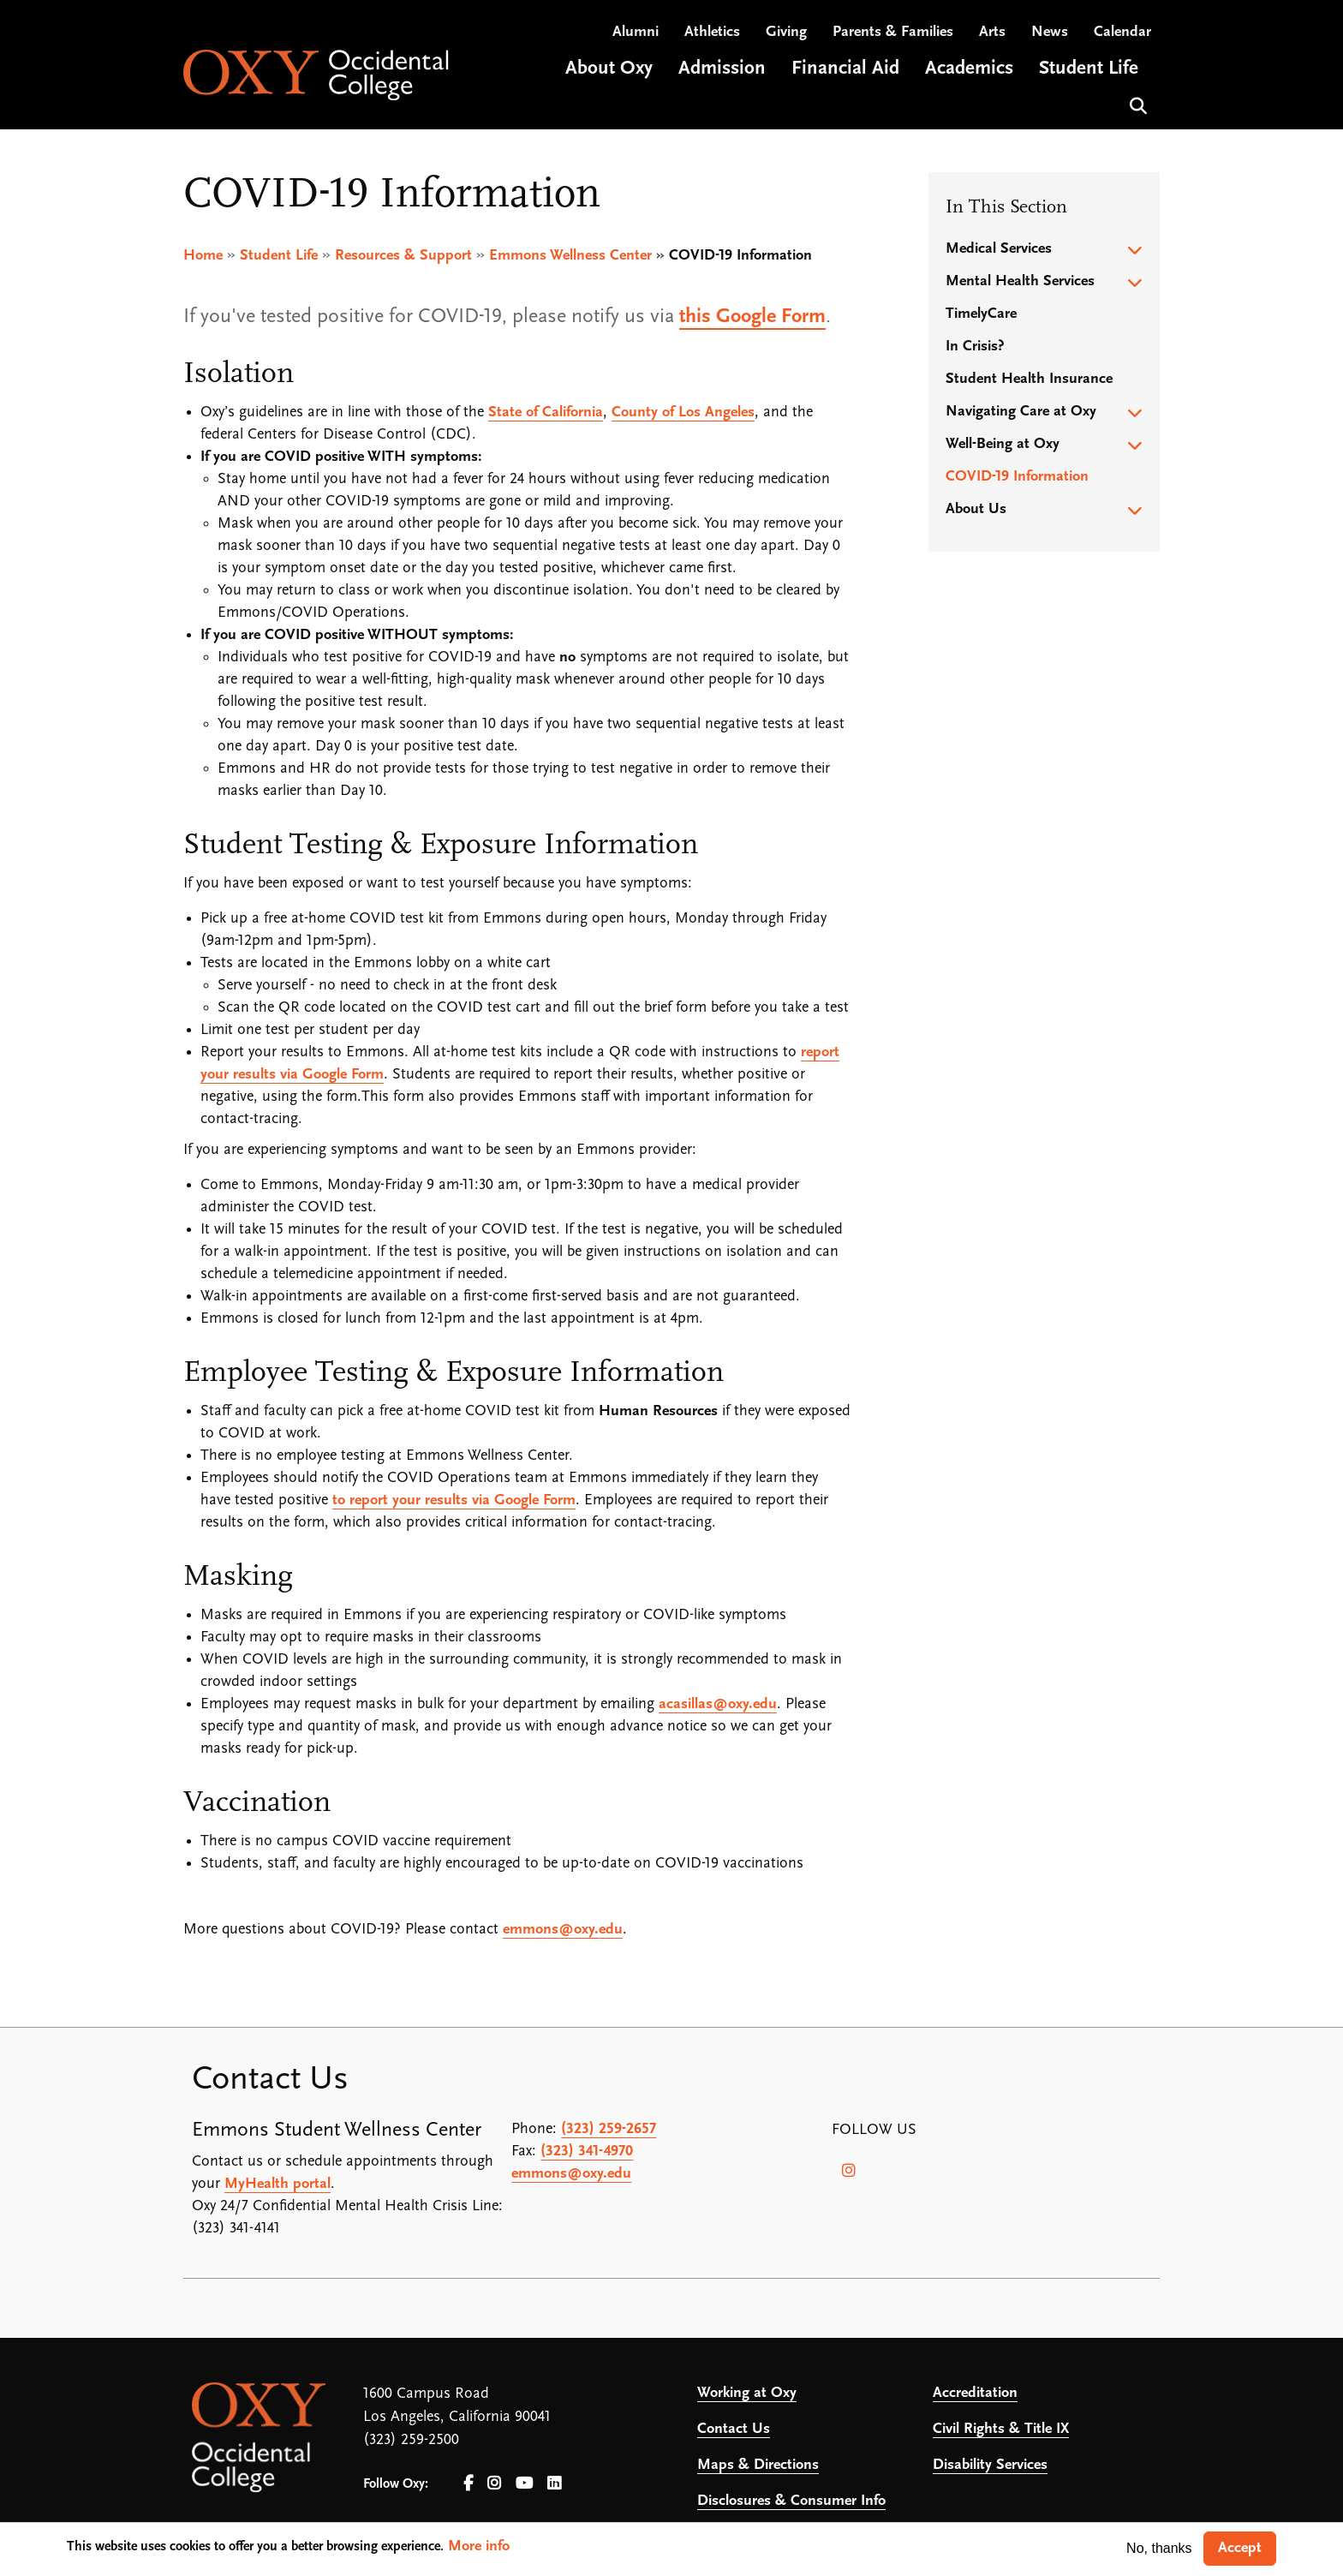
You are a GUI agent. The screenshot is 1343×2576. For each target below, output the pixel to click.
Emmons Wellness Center (570, 256)
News (1049, 35)
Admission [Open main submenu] (722, 71)
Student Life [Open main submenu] (1088, 71)
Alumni (635, 35)
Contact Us (733, 2430)
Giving (786, 35)
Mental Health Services (1020, 282)
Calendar (1122, 35)
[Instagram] (849, 2172)
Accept (1240, 2548)
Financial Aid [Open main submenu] (845, 71)
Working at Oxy (747, 2394)
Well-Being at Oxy (1002, 445)
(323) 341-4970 (586, 2152)
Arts (992, 35)
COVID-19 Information (1017, 477)
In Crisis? (975, 347)
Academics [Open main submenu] (969, 71)
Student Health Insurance (1029, 380)
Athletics (712, 35)
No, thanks (1158, 2548)
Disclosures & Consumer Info (791, 2502)
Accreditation (975, 2394)
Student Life (279, 256)
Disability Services (990, 2466)
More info (479, 2546)
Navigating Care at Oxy (1021, 412)
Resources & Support (403, 256)
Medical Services (999, 250)
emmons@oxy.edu (563, 1930)
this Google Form (752, 318)
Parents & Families (893, 35)
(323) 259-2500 (411, 2441)
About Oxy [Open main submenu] (609, 71)
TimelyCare (981, 315)
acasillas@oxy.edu (718, 1705)
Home (203, 256)
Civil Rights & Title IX (1001, 2430)
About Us (976, 510)
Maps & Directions (758, 2466)
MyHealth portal (277, 2185)
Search (1136, 107)
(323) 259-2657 (608, 2130)
